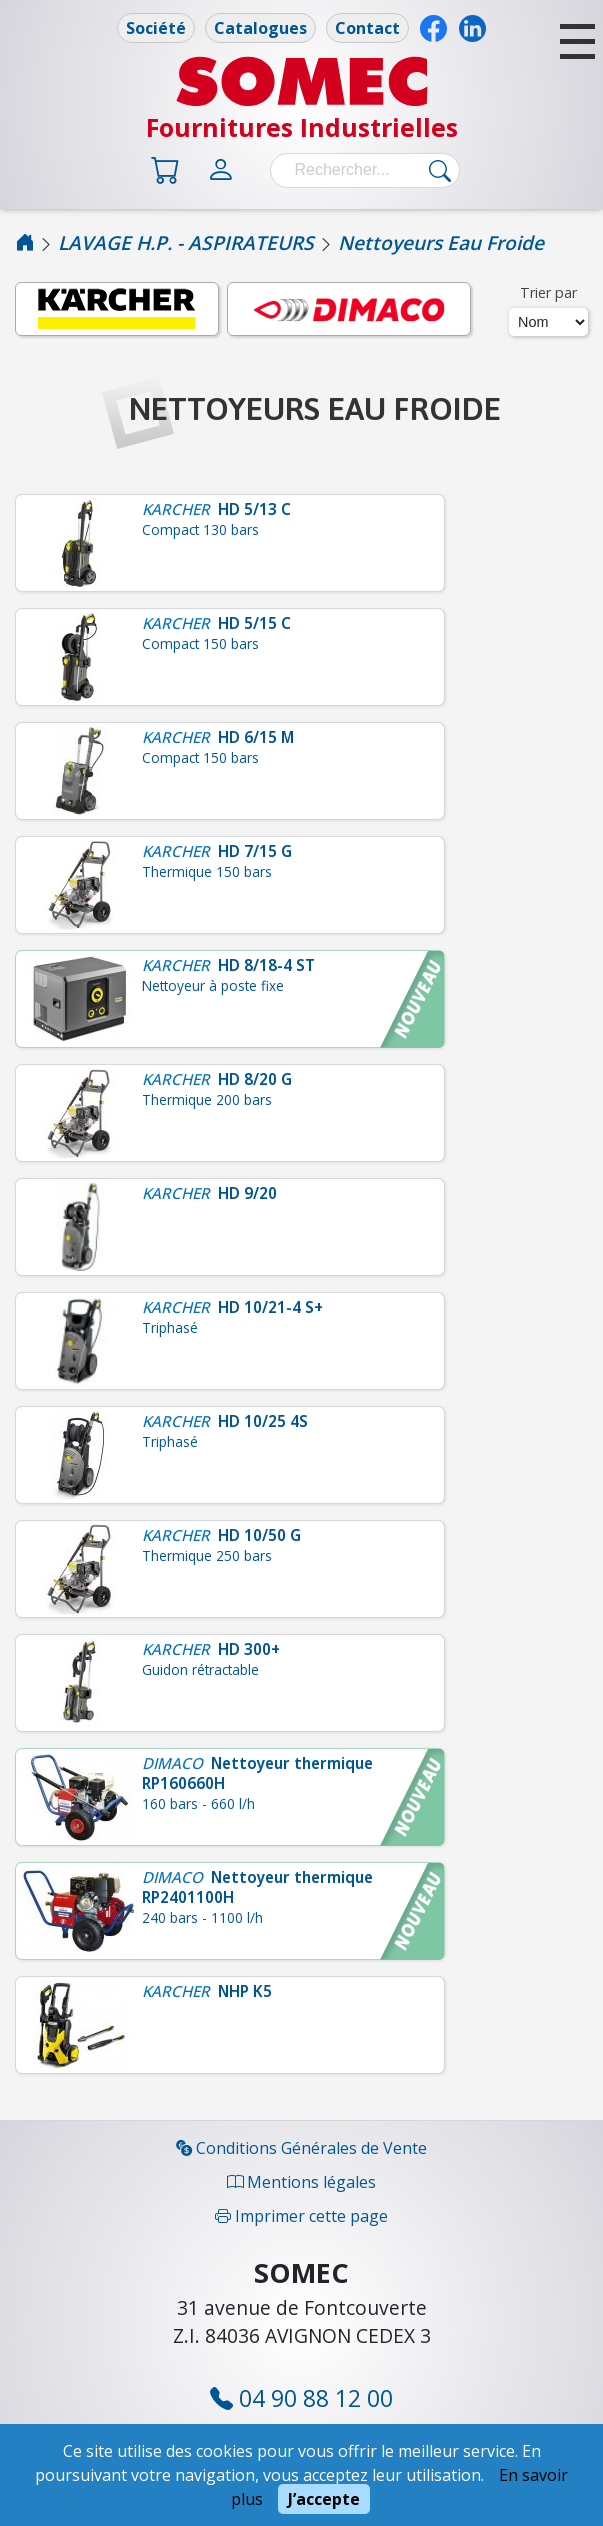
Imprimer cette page (301, 2216)
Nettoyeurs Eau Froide (441, 242)
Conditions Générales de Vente (301, 2148)
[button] (577, 41)
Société (156, 28)
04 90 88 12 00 (301, 2398)
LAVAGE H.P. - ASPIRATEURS (186, 242)
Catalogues (260, 28)
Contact (367, 28)
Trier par (548, 292)
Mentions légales (301, 2182)
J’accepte (324, 2499)
